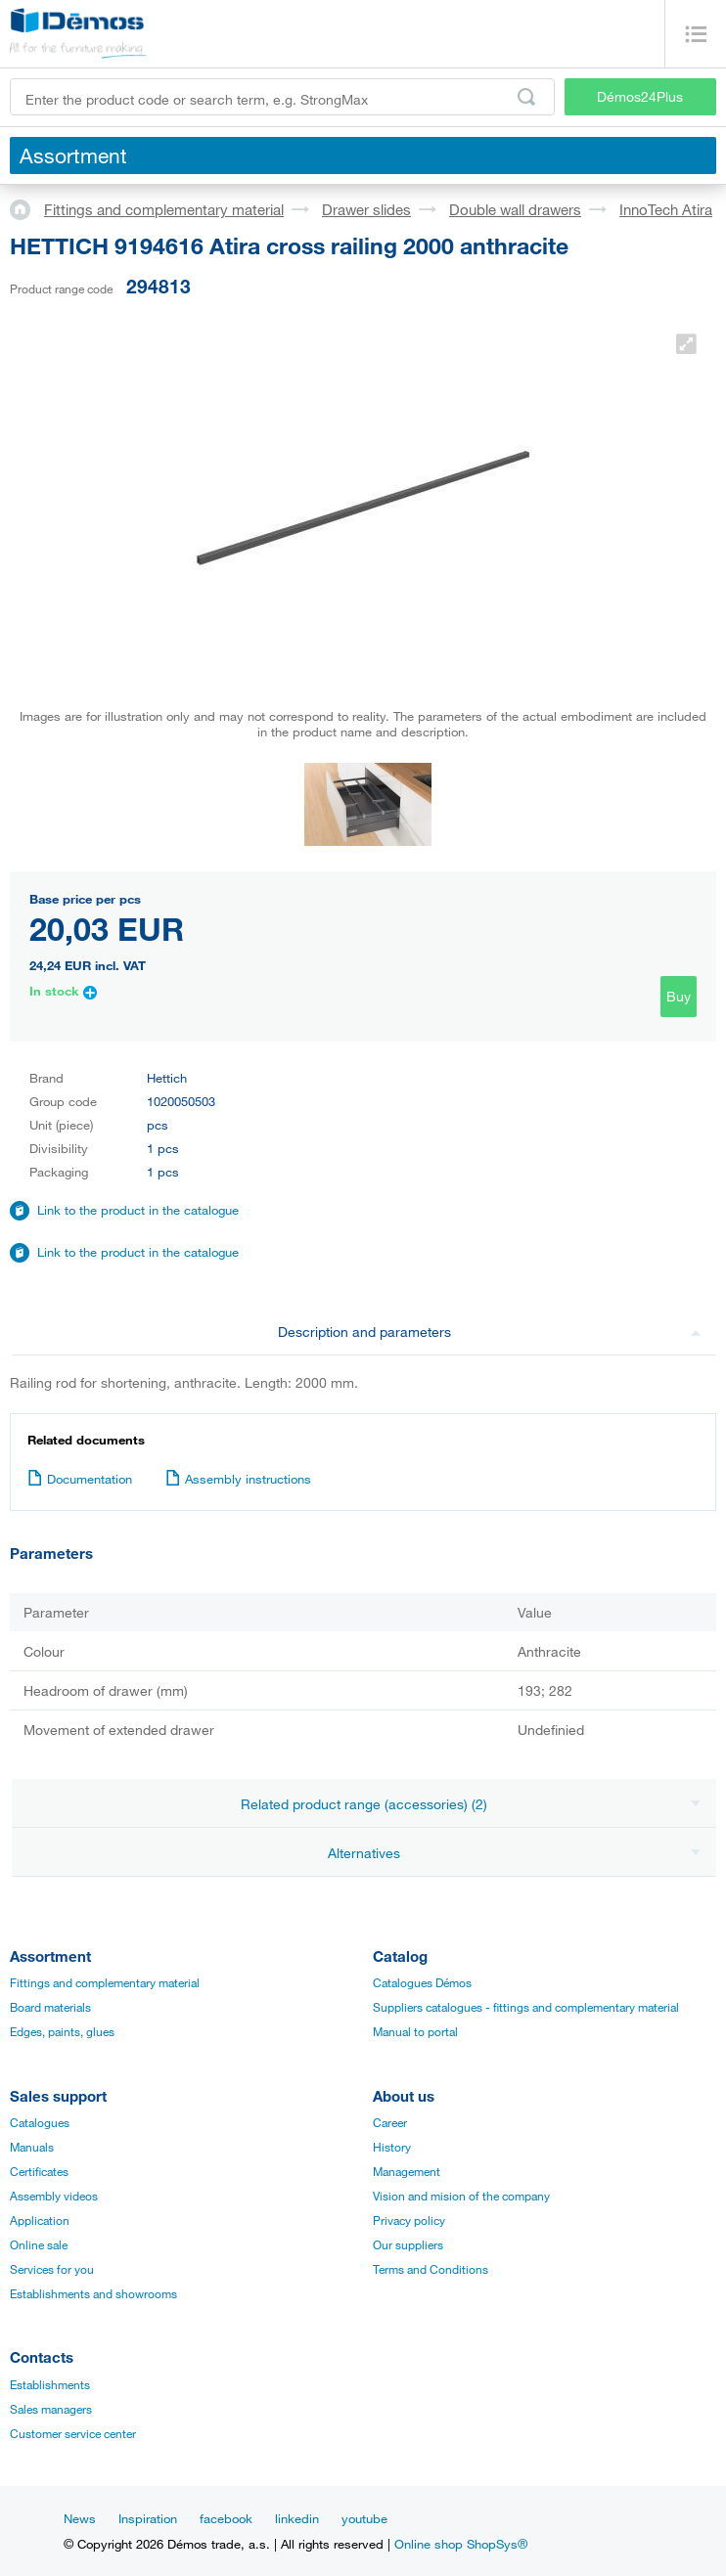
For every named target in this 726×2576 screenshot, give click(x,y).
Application (39, 2220)
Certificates (39, 2171)
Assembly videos (54, 2195)
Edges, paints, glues (62, 2031)
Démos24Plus (640, 96)
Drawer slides (366, 209)
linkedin (297, 2518)
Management (406, 2171)
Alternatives (514, 1852)
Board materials (50, 2007)
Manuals (32, 2146)
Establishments (50, 2384)
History (392, 2146)
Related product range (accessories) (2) (471, 1804)
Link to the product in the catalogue (138, 1210)
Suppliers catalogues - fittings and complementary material (526, 2007)
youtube (364, 2518)
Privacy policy (409, 2220)
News (80, 2518)
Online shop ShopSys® (460, 2544)
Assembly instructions (238, 1479)
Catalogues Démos (422, 1982)
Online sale (39, 2244)
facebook (226, 2518)
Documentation (79, 1479)
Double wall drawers (515, 209)
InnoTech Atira (665, 209)
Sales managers (51, 2409)
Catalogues (39, 2122)
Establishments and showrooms (93, 2293)
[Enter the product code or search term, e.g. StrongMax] (282, 96)
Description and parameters (490, 1331)
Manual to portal (415, 2031)
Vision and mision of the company (461, 2195)
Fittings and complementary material (164, 209)
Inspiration (147, 2518)
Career (390, 2122)
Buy (678, 996)
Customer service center (73, 2433)
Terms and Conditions (430, 2269)
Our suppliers (408, 2244)
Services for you (52, 2269)
